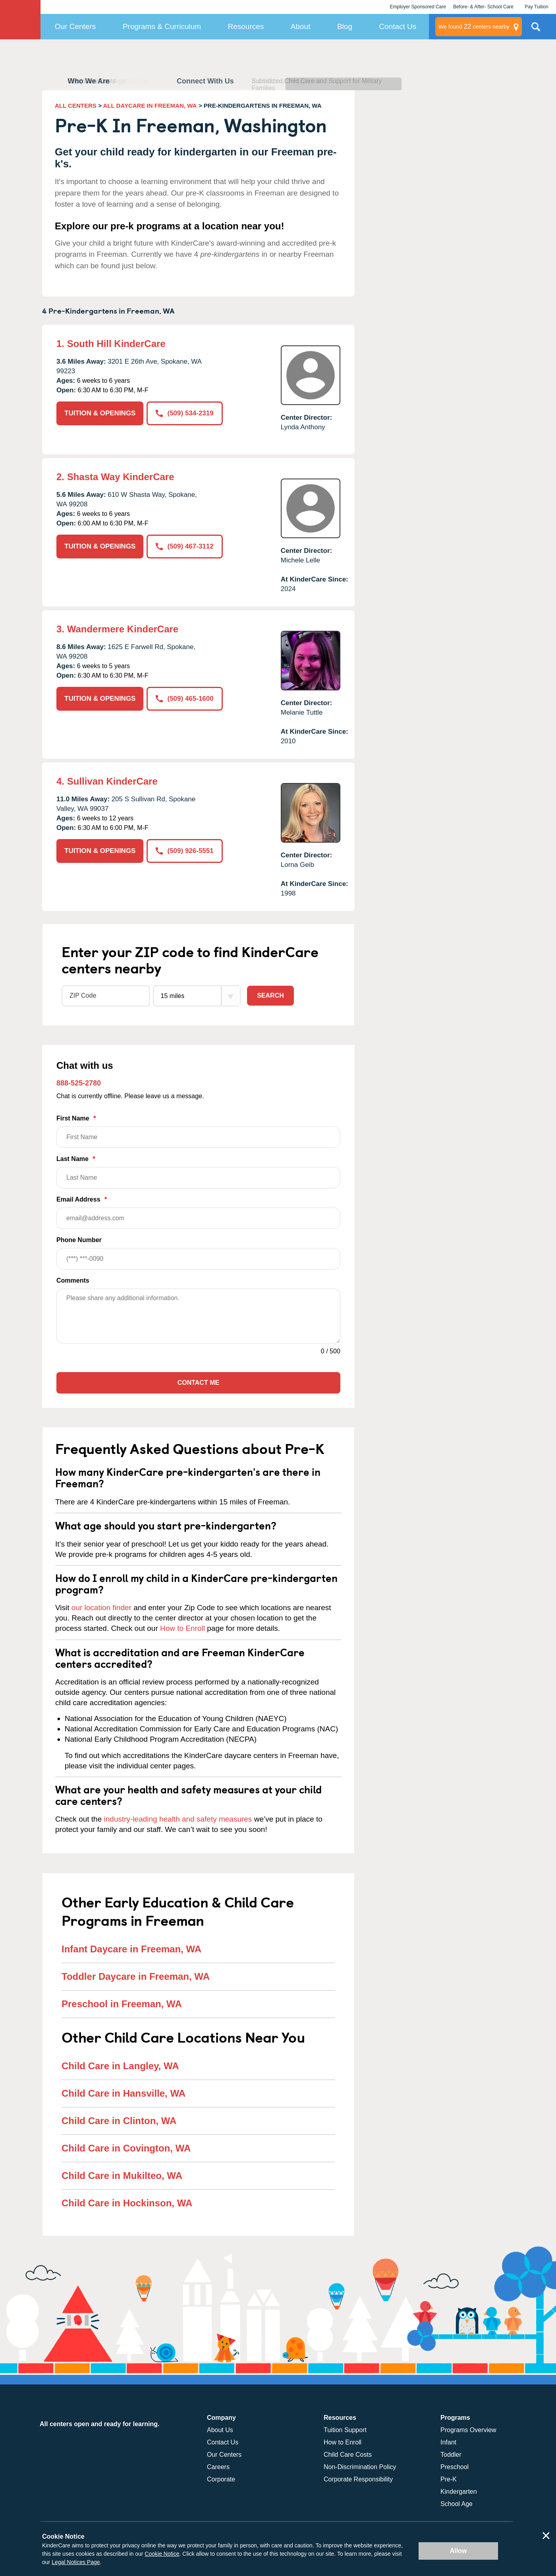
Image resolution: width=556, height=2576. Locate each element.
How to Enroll (182, 1628)
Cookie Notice (162, 2554)
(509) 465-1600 (184, 698)
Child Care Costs (348, 2454)
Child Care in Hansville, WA (123, 2093)
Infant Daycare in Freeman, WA (131, 1949)
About (301, 26)
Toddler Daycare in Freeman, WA (136, 1976)
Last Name (198, 1171)
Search (270, 995)
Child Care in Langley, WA (120, 2065)
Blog (344, 26)
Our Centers (75, 26)
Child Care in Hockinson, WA (127, 2203)
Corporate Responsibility (358, 2479)
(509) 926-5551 (184, 851)
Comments (72, 1280)
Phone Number (198, 1253)
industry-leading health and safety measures (178, 1819)
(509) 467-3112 (184, 546)
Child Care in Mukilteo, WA (122, 2175)
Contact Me (198, 1382)
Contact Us (397, 26)
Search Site (536, 30)
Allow (458, 2550)
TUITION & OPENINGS (99, 413)
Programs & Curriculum (162, 26)
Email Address (198, 1212)
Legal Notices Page (76, 2562)
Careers (218, 2467)
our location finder (101, 1607)
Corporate (221, 2479)
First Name (198, 1131)
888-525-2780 (78, 1083)
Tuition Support (345, 2430)
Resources (246, 26)
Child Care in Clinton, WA (119, 2120)
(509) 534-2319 (184, 413)
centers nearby (474, 26)
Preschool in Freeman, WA (122, 2003)
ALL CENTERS (76, 105)
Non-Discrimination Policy (360, 2467)
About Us (220, 2430)
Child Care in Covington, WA (126, 2148)
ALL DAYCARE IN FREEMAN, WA (150, 105)
